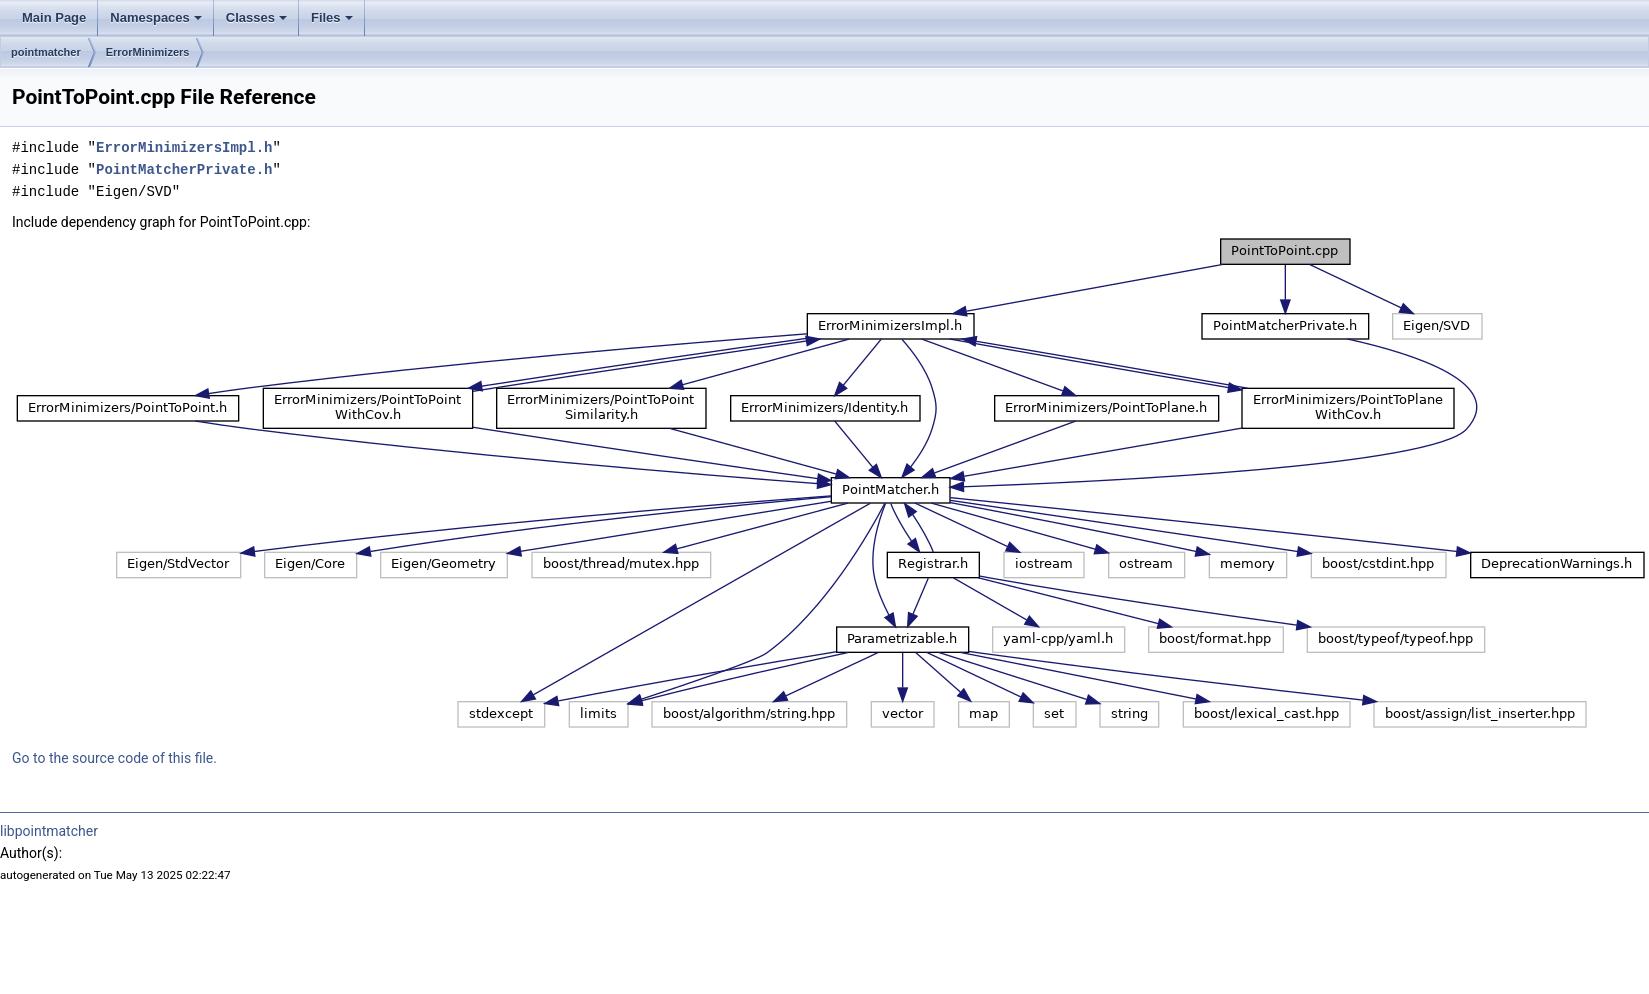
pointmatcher (46, 52)
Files (332, 17)
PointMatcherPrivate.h (184, 169)
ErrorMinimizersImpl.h (184, 147)
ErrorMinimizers (148, 52)
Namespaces (156, 17)
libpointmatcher (49, 831)
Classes (256, 17)
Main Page (54, 17)
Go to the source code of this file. (114, 758)
